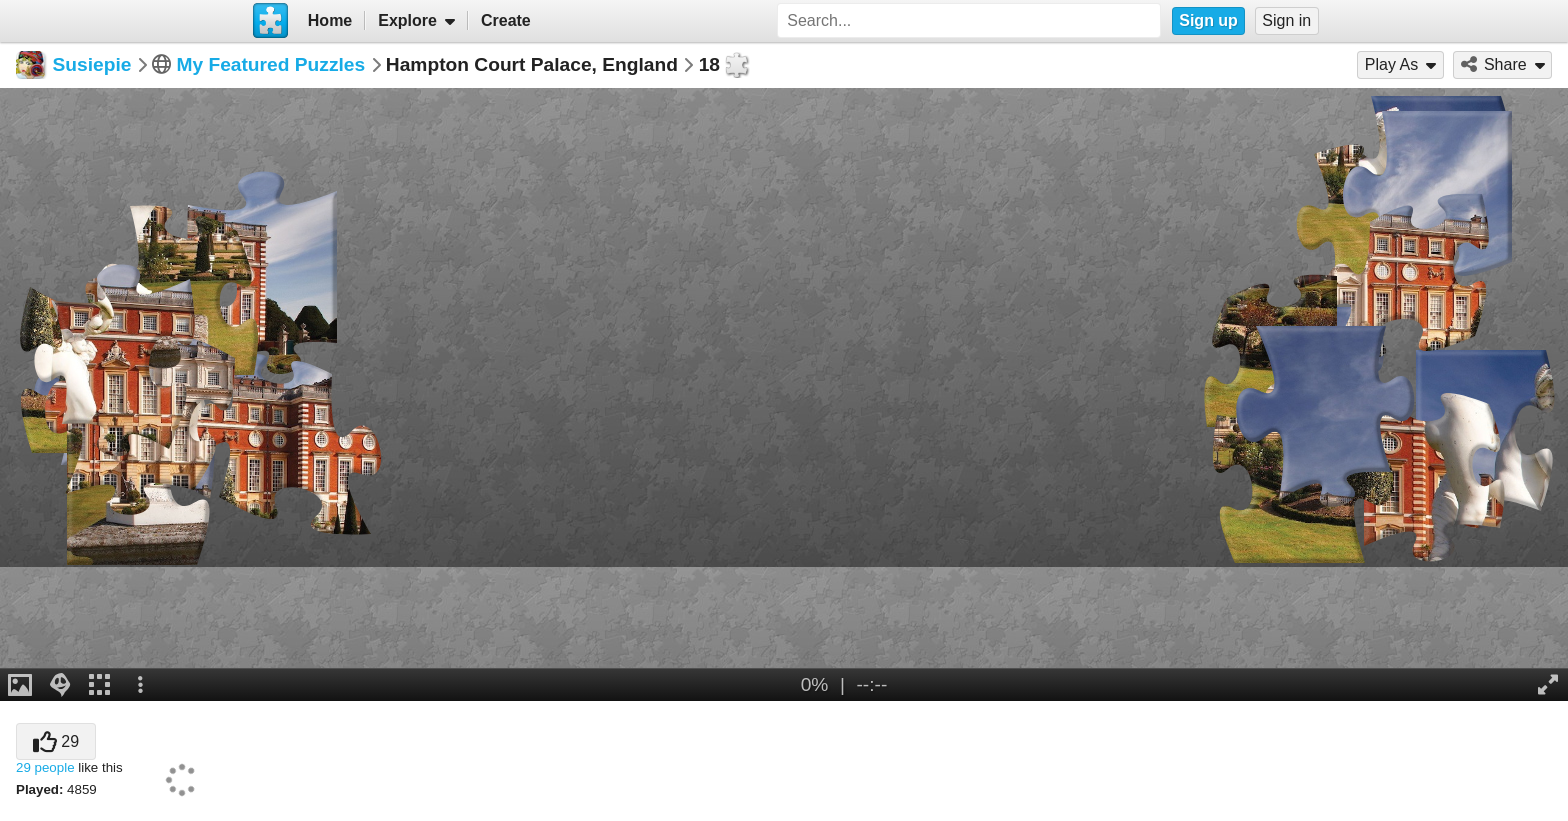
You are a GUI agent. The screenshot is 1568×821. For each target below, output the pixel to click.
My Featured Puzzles (270, 64)
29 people (45, 767)
